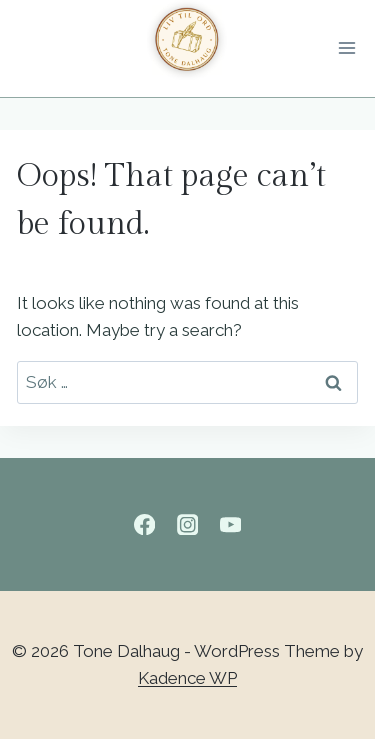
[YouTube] (230, 524)
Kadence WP (187, 678)
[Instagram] (187, 524)
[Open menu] (351, 49)
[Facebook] (144, 524)
